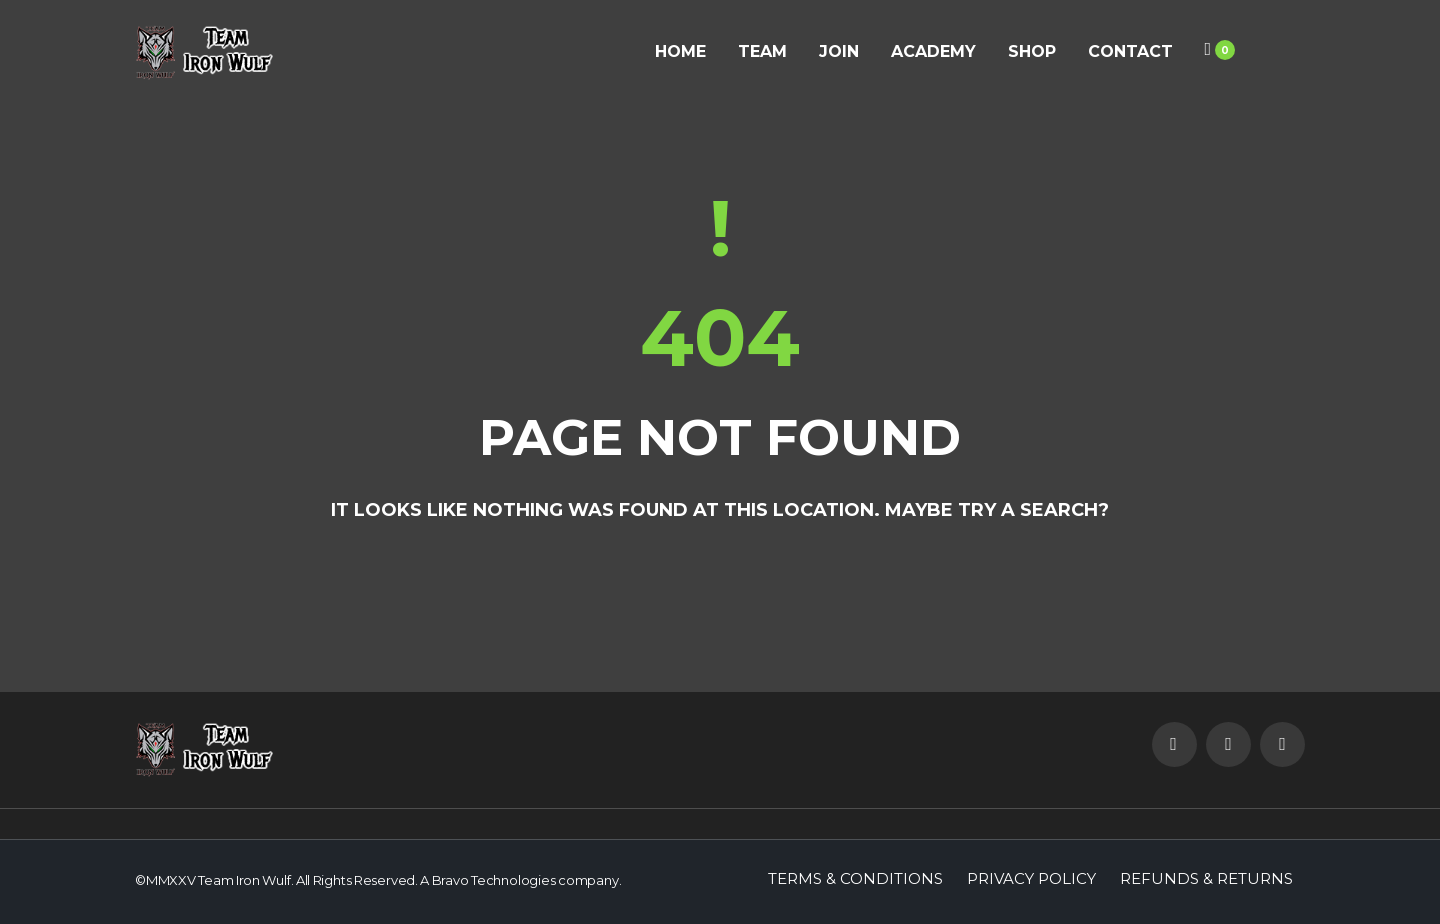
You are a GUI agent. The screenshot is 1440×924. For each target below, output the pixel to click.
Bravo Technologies (494, 880)
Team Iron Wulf (244, 880)
